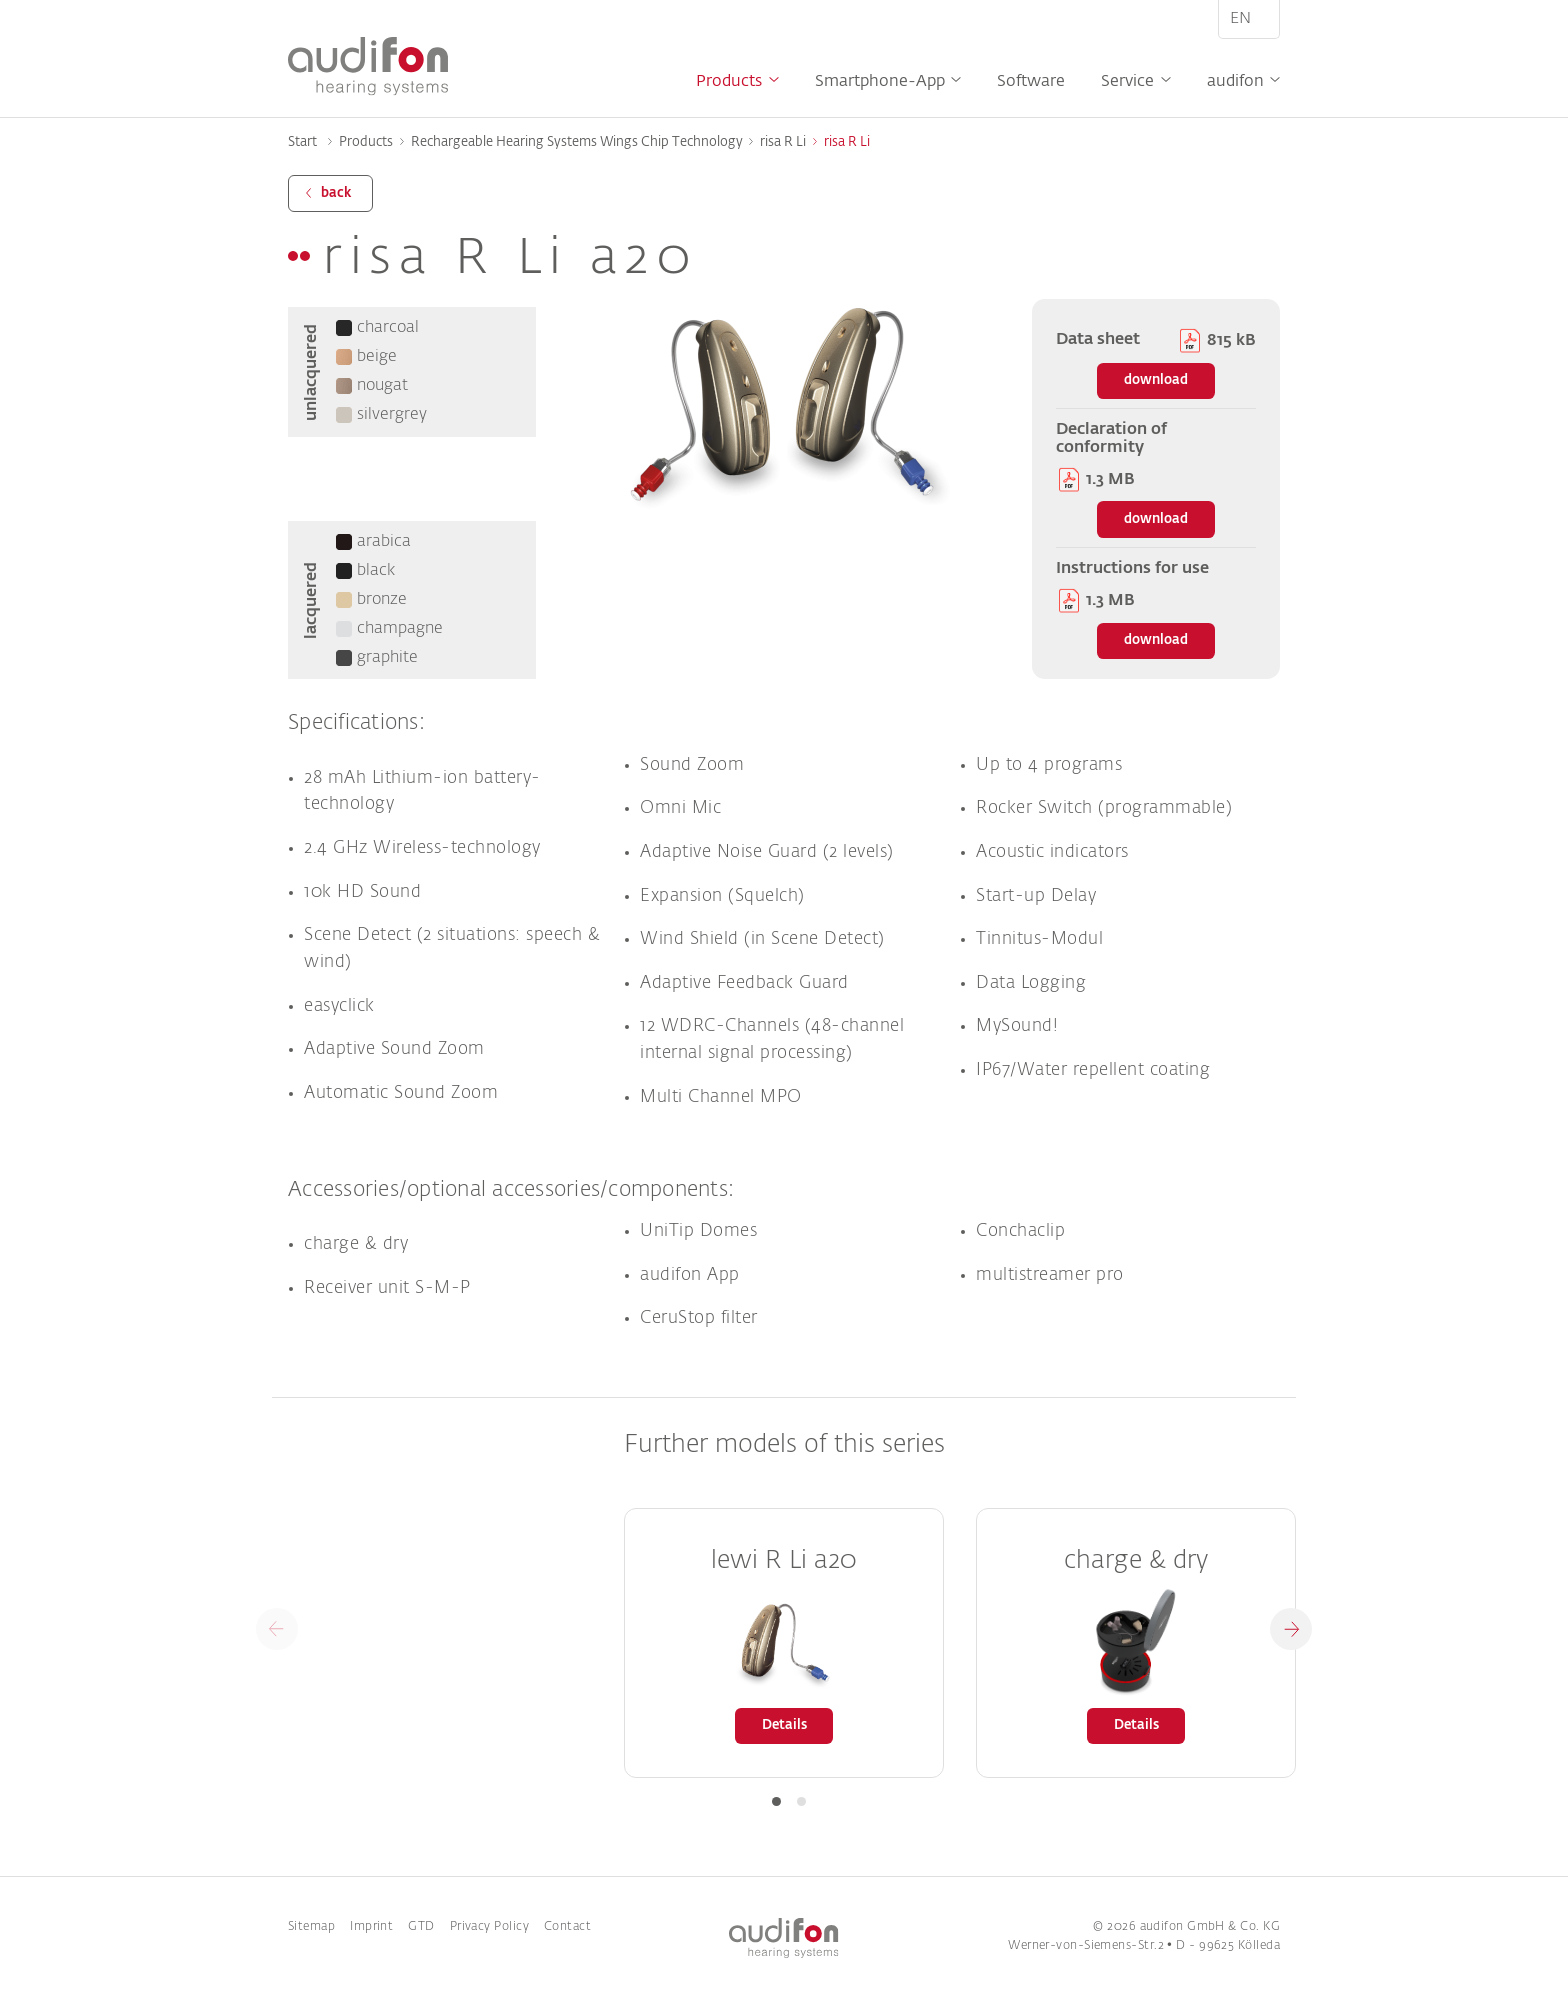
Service (1127, 82)
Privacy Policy (489, 1927)
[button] (1291, 1629)
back (336, 193)
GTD (421, 1927)
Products (729, 82)
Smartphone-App (880, 82)
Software (1031, 82)
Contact (567, 1927)
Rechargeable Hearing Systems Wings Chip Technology (577, 142)
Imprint (371, 1927)
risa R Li (783, 142)
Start (302, 142)
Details (784, 1725)
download (1156, 380)
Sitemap (311, 1927)
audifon (1235, 82)
